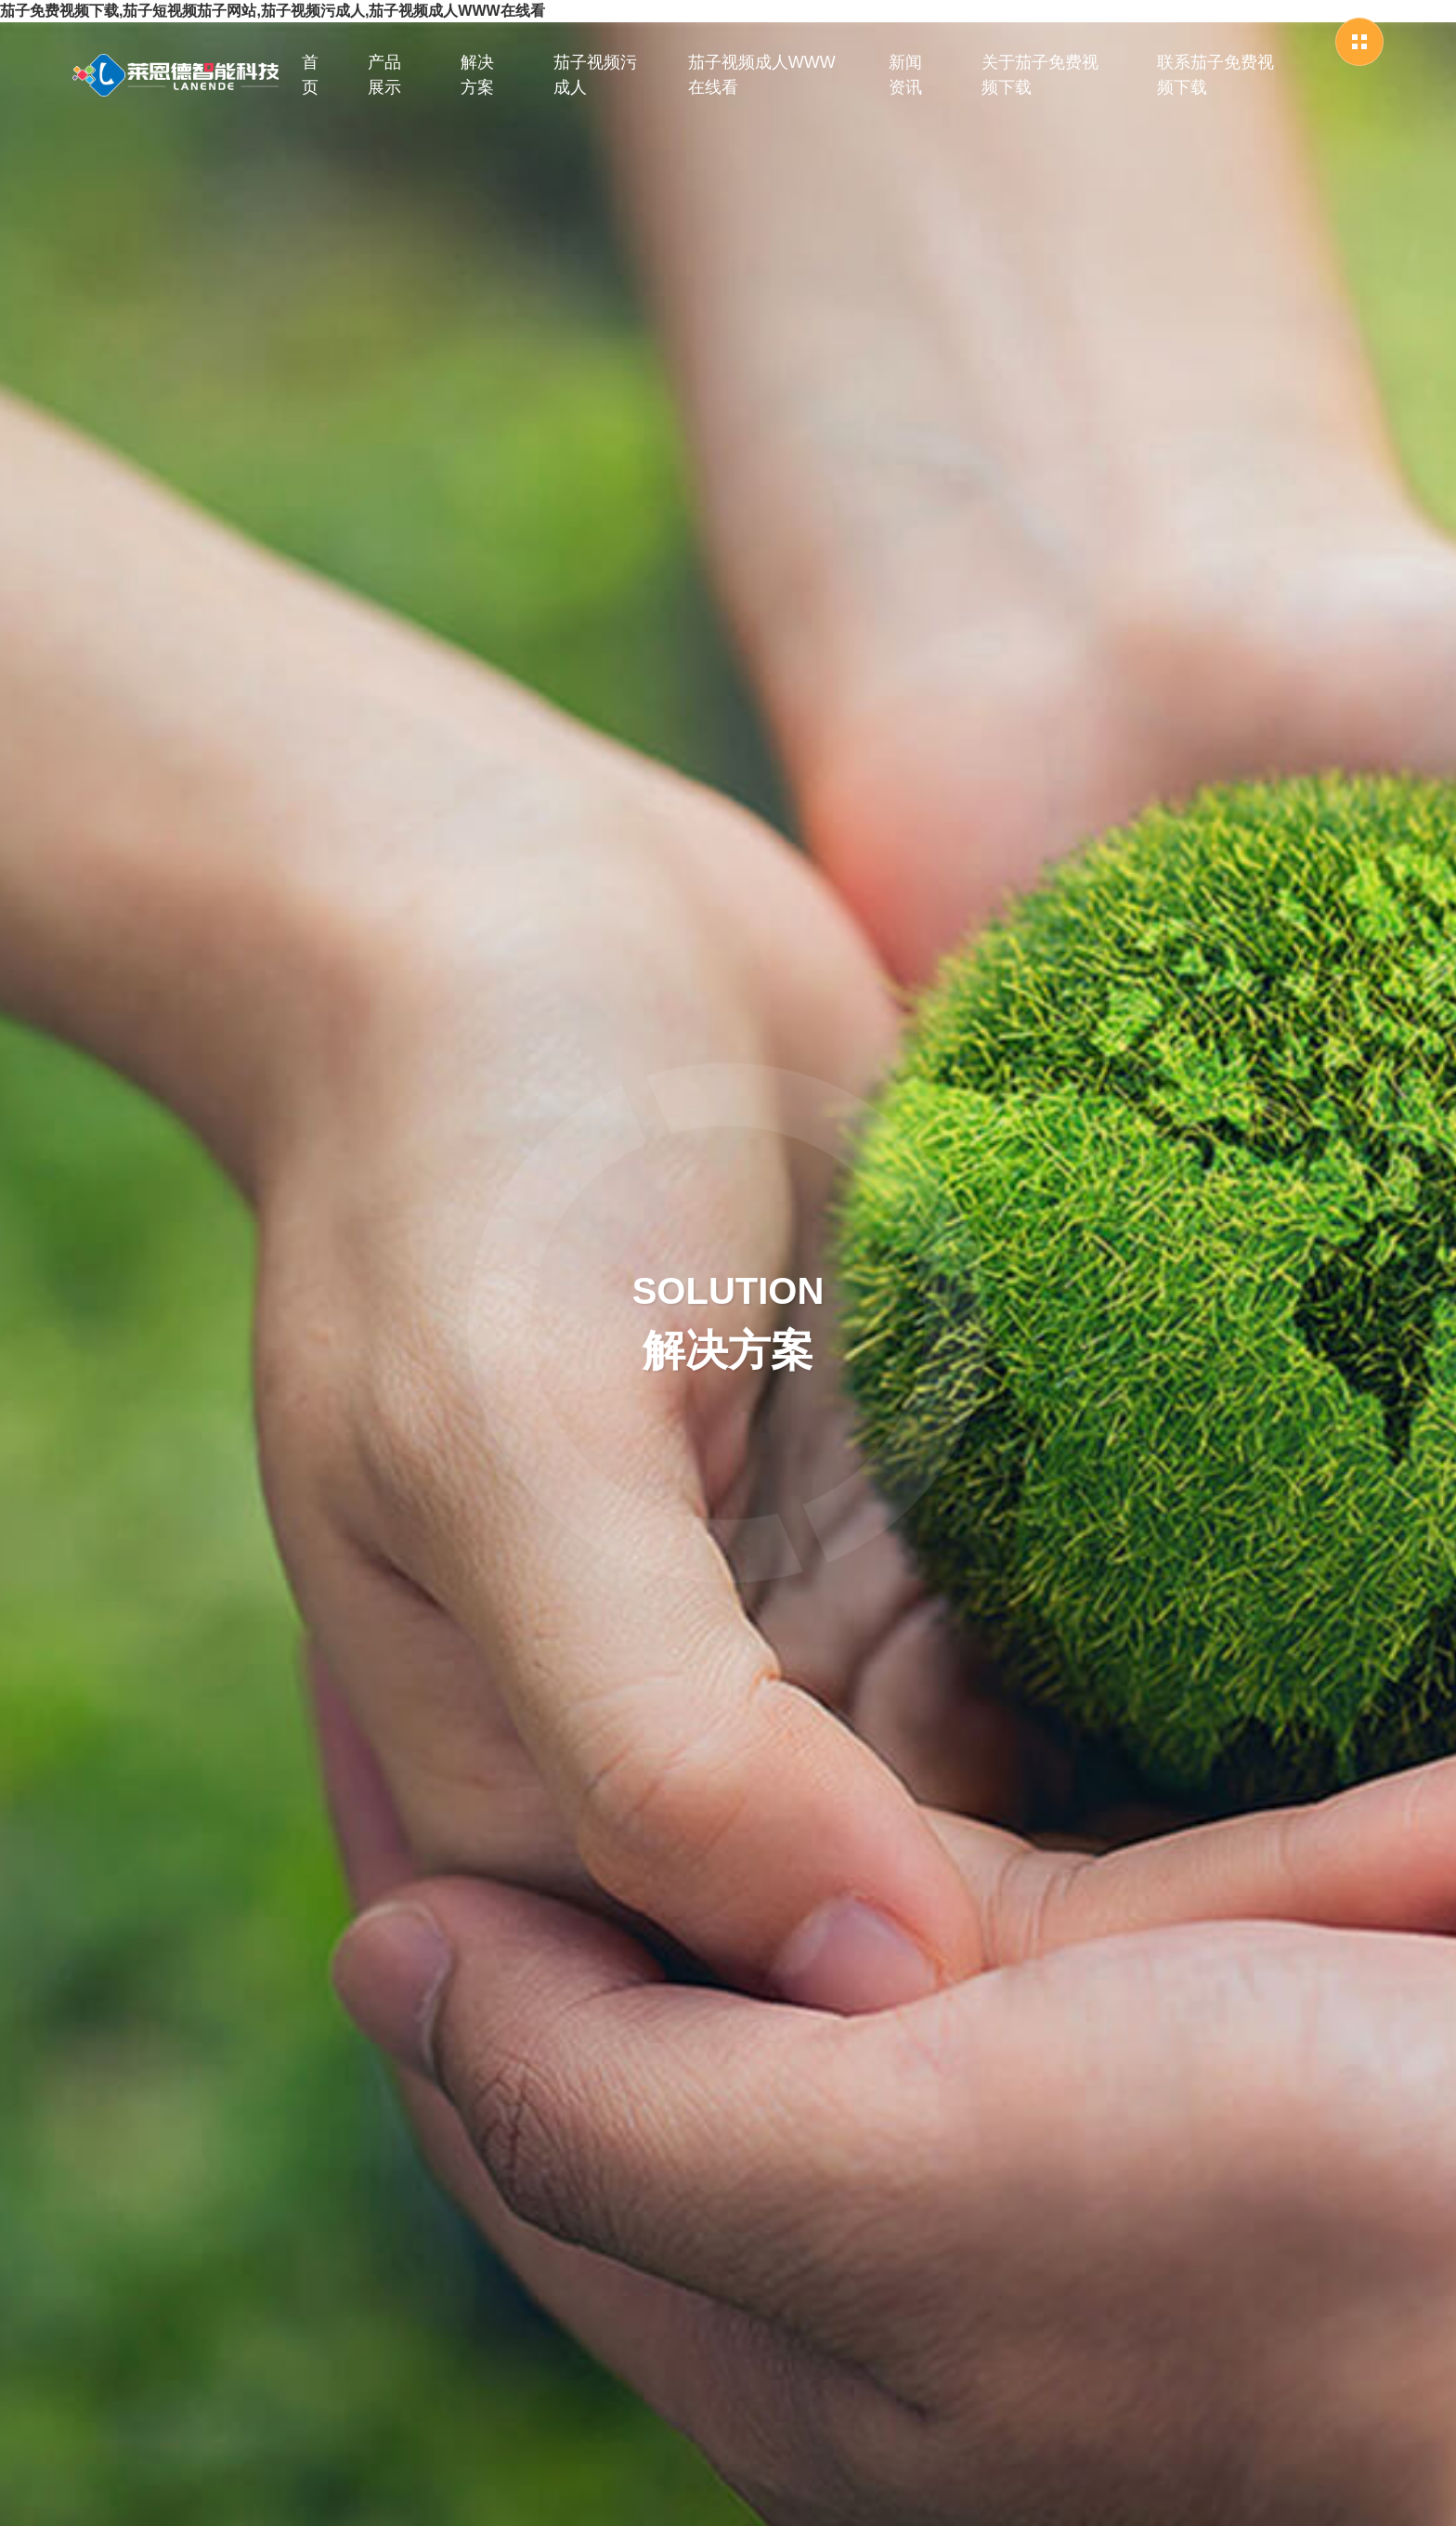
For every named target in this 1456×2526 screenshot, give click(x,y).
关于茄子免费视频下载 (1040, 75)
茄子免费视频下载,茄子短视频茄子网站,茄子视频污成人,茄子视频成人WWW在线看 (272, 11)
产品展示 (384, 75)
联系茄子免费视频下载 (1215, 75)
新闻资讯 (905, 75)
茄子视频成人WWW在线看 (762, 75)
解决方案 (477, 75)
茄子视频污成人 (595, 75)
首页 (310, 75)
